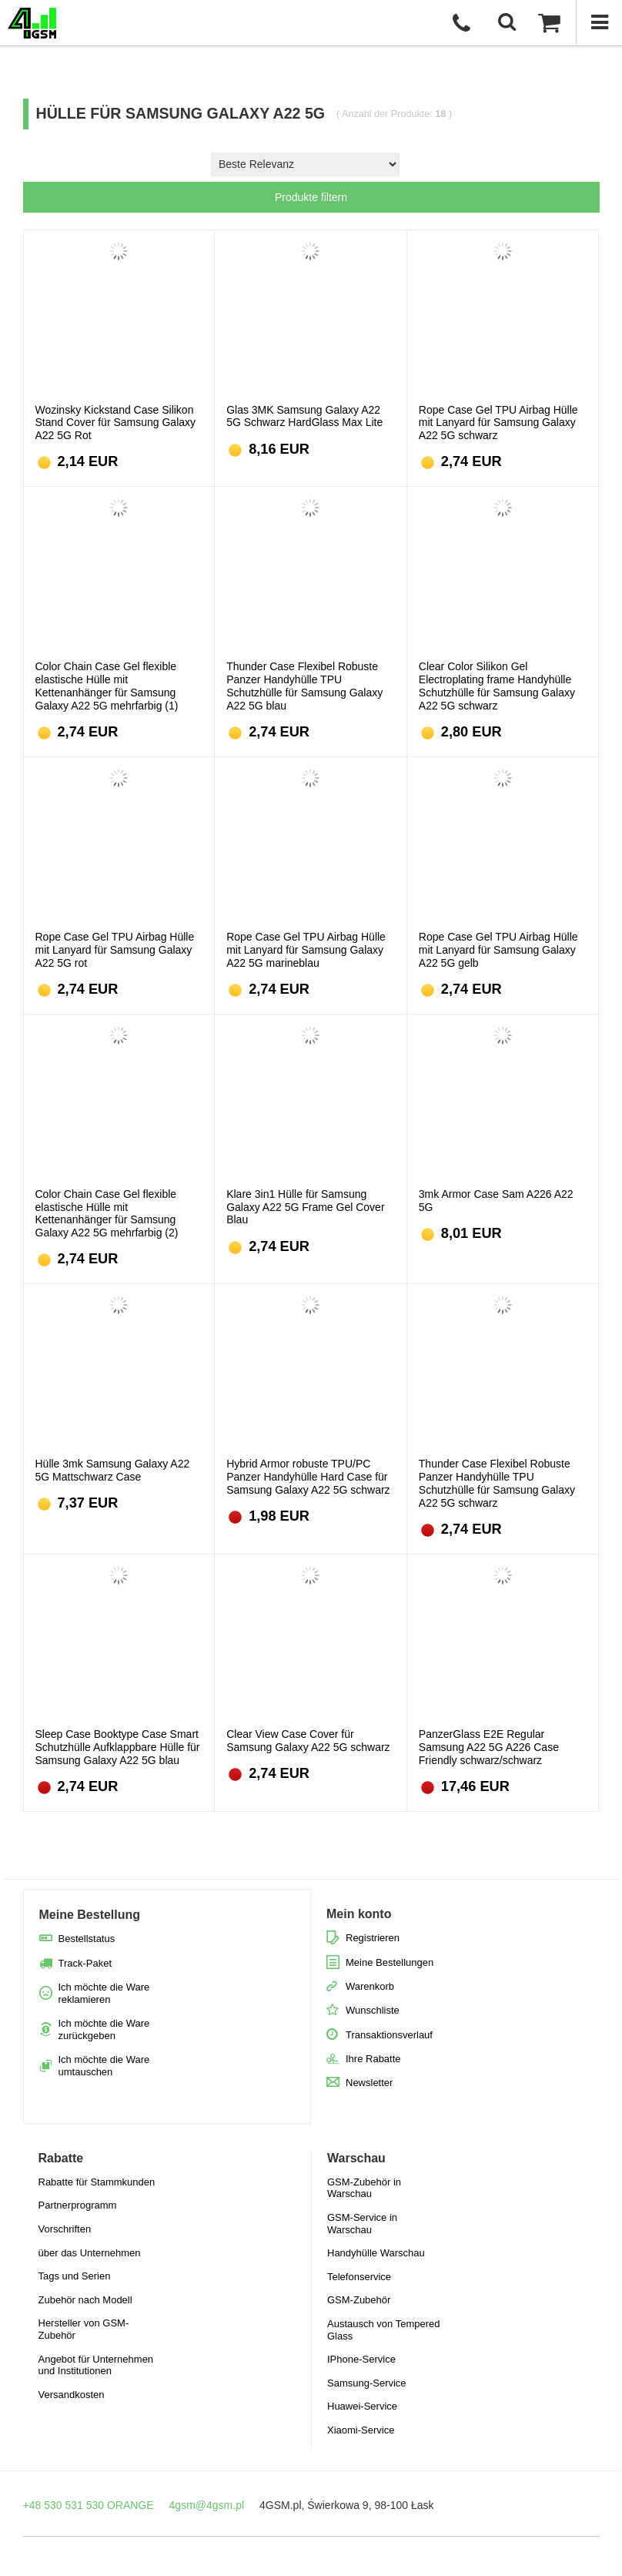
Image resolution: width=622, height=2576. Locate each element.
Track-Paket (85, 1963)
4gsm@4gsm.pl (206, 2505)
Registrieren (373, 1938)
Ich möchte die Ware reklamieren (104, 1993)
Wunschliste (373, 2010)
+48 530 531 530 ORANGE (88, 2505)
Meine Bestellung (90, 1914)
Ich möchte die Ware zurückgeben (104, 2029)
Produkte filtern (311, 197)
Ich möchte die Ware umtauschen (104, 2066)
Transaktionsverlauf (389, 2035)
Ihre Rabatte (373, 2058)
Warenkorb (370, 1986)
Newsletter (369, 2082)
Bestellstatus (87, 1938)
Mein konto (358, 1913)
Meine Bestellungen (389, 1962)
